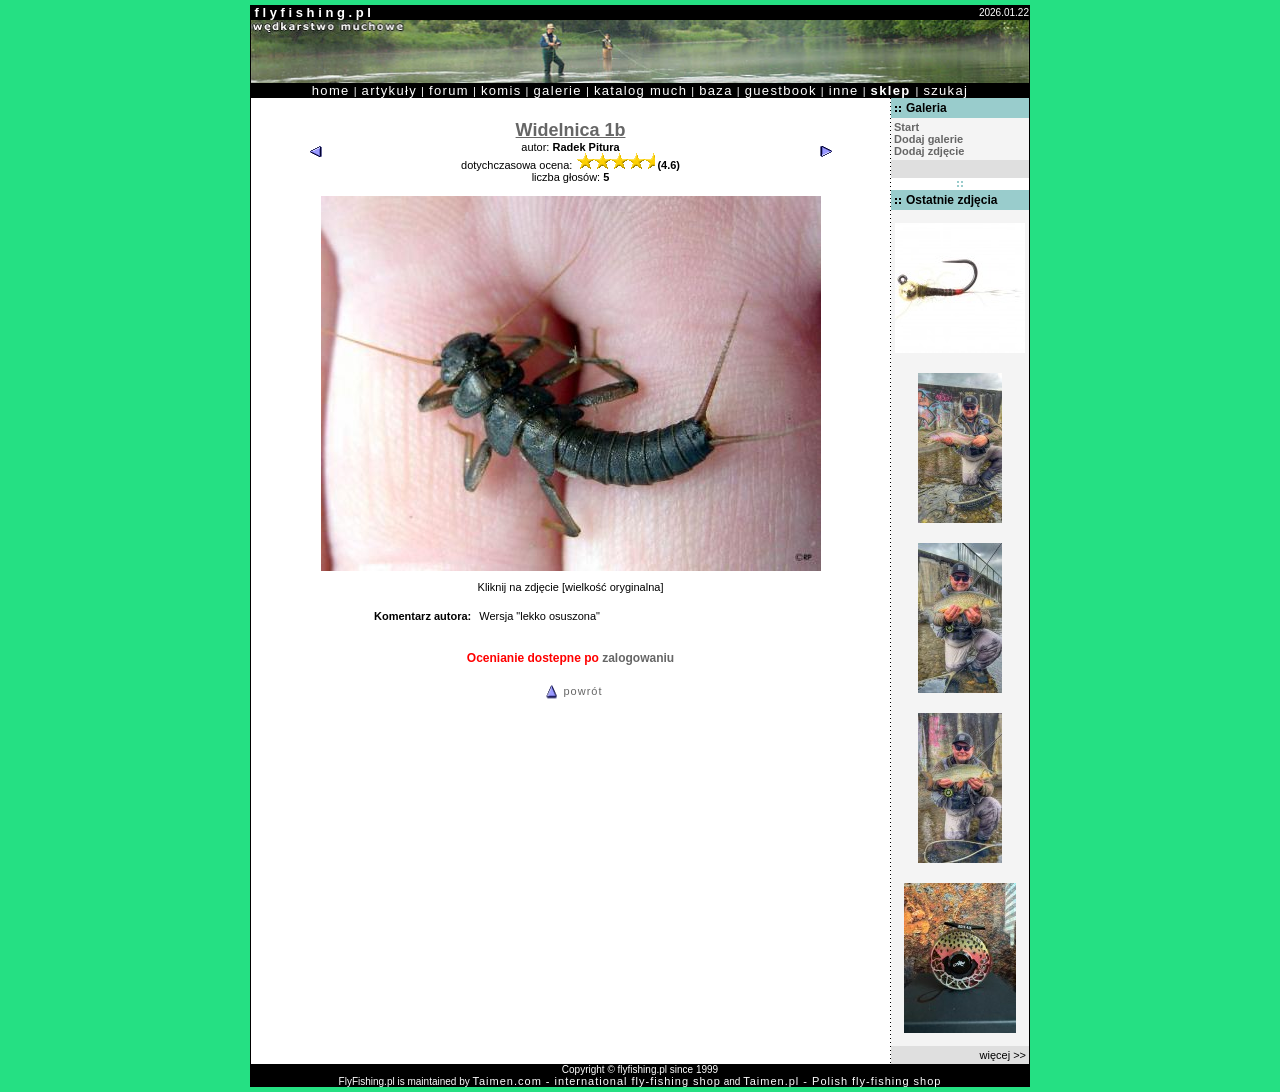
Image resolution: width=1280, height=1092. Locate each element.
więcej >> (1003, 1055)
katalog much (640, 90)
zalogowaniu (638, 658)
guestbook (781, 90)
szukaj (945, 90)
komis (501, 90)
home (331, 90)
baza (716, 90)
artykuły (389, 90)
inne (844, 90)
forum (449, 90)
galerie (558, 90)
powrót (571, 691)
